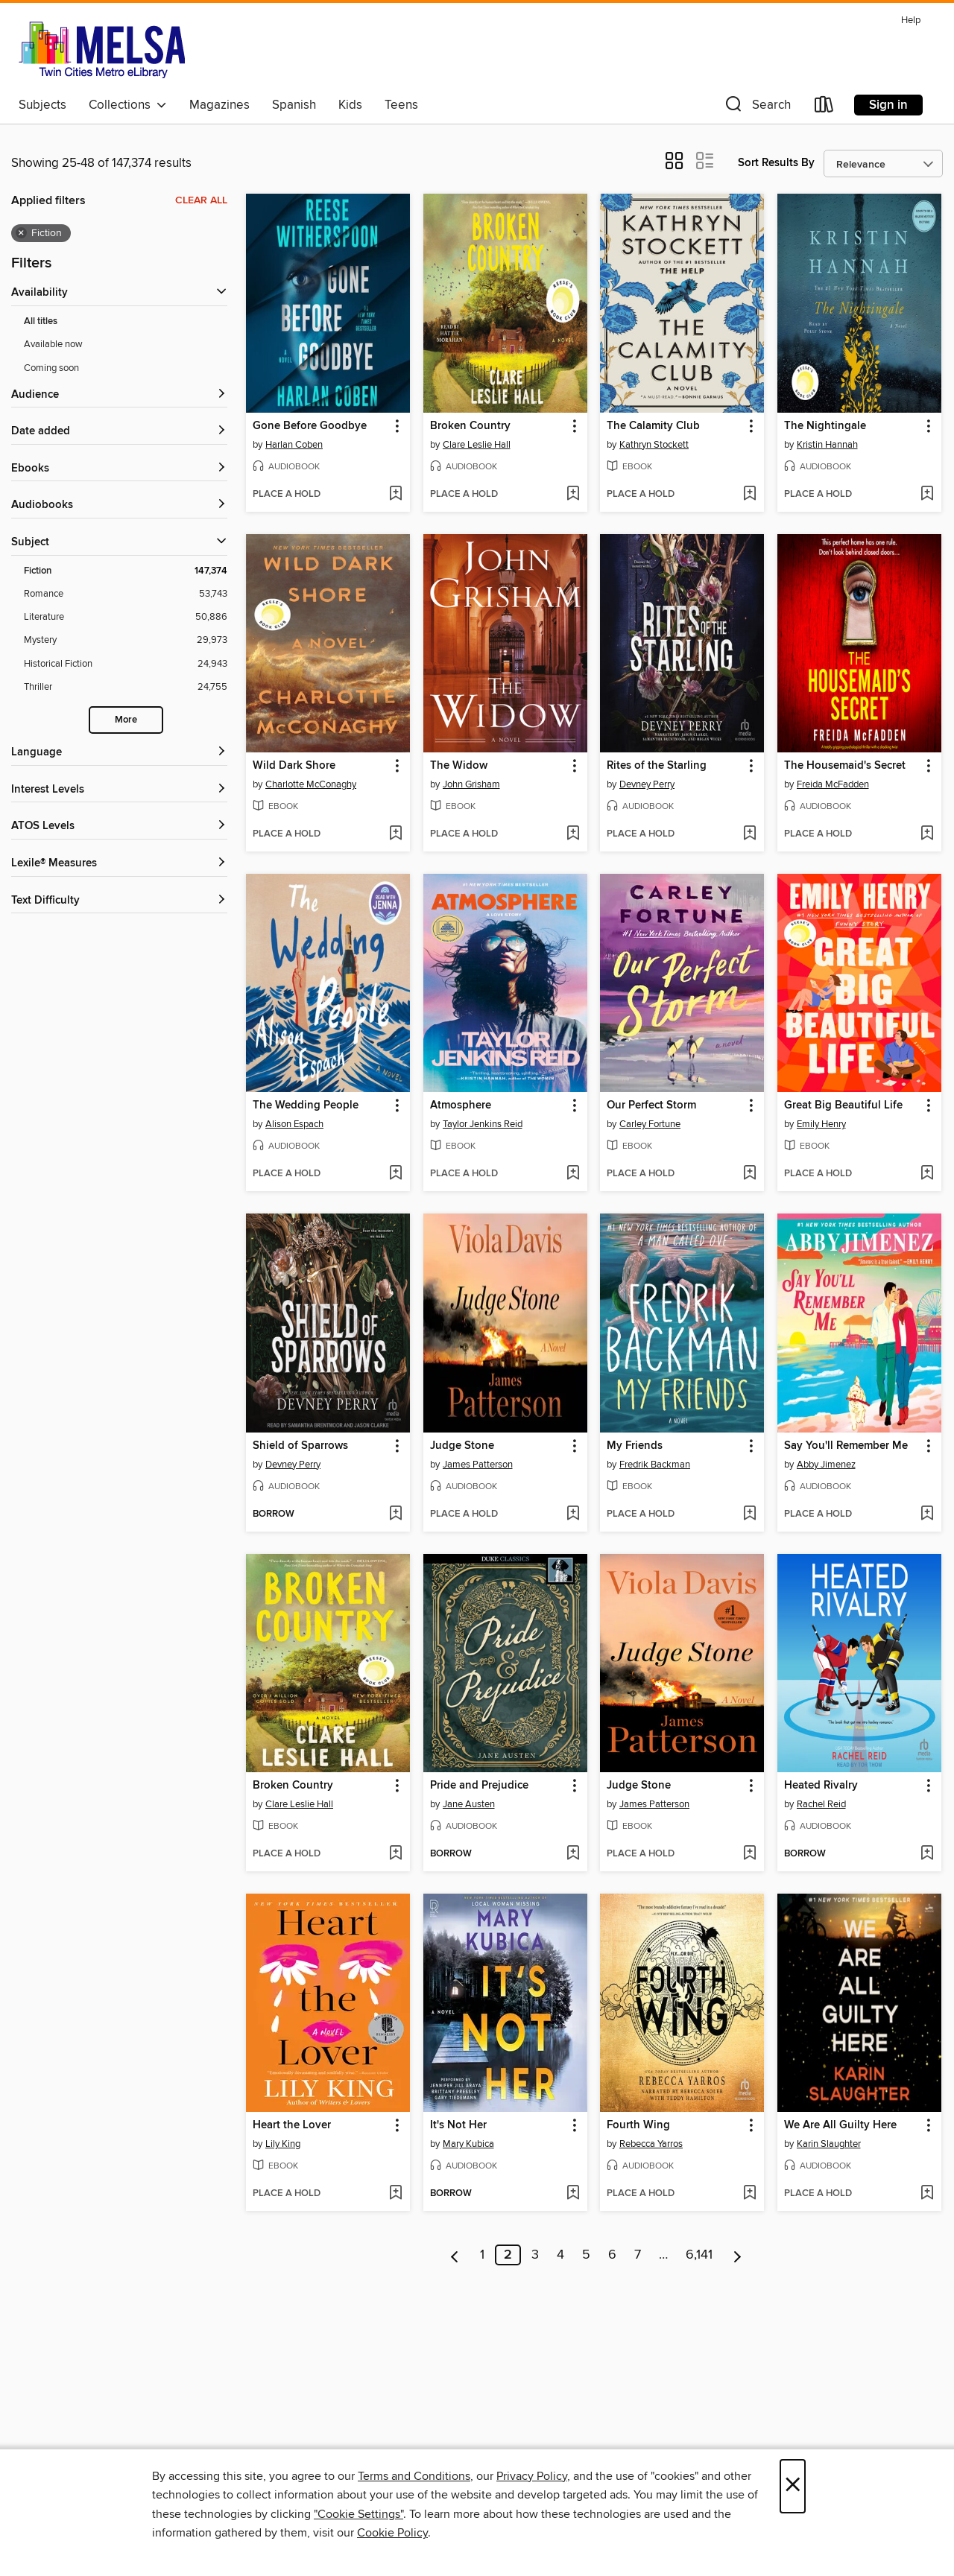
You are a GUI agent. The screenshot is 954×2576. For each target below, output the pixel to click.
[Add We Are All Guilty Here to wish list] (926, 2194)
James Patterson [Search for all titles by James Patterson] (478, 1465)
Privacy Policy (531, 2476)
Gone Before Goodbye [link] (310, 426)
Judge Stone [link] (462, 1446)
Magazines (219, 105)
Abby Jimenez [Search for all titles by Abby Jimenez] (826, 1465)
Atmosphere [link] (460, 1105)
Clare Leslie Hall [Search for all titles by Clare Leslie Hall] (477, 445)
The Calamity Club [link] (653, 426)
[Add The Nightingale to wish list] (926, 494)
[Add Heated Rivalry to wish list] (926, 1854)
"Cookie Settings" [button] (358, 2514)
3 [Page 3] (535, 2255)
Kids (350, 105)
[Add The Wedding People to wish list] (395, 1174)
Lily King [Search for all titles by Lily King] (282, 2144)
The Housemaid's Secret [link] (845, 766)
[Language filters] (119, 753)
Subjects (42, 105)
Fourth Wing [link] (638, 2125)
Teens (401, 105)
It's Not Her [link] (458, 2125)
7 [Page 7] (637, 2255)
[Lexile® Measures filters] (119, 864)
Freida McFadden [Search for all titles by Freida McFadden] (833, 784)
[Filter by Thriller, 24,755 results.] (125, 687)
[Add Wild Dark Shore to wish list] (395, 834)
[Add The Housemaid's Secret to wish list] (926, 834)
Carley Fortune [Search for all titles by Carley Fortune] (649, 1124)
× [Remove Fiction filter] (21, 233)
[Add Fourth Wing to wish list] (749, 2194)
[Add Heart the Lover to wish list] (395, 2194)
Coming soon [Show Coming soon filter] (51, 368)
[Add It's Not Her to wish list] (572, 2194)
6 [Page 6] (612, 2255)
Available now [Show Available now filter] (53, 344)
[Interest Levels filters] (119, 790)
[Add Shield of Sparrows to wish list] (395, 1514)
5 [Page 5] (586, 2255)
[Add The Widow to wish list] (572, 834)
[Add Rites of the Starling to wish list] (749, 834)
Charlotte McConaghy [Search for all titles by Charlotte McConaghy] (310, 784)
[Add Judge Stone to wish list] (572, 1514)
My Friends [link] (635, 1446)
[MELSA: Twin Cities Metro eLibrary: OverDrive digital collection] (101, 50)
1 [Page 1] (482, 2255)
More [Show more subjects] (126, 720)
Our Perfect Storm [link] (651, 1105)
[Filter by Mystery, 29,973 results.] (125, 640)
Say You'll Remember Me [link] (846, 1446)
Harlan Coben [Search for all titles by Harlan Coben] (294, 445)
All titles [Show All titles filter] (40, 321)
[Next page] (737, 2255)
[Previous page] (455, 2255)
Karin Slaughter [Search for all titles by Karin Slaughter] (829, 2144)
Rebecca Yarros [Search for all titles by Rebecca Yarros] (651, 2144)
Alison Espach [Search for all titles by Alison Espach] (294, 1124)
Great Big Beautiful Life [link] (843, 1105)
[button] (756, 107)
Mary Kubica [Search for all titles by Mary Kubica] (468, 2144)
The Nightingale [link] (825, 426)
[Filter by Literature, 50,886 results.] (125, 617)
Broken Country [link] (470, 426)
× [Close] (792, 2486)
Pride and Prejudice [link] (479, 1785)
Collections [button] (128, 105)
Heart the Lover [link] (292, 2125)
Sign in (888, 105)
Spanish (294, 105)
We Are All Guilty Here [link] (840, 2125)
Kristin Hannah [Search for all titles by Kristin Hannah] (827, 445)
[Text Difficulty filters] (119, 901)
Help (910, 20)
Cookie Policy (392, 2532)
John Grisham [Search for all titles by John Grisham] (471, 784)
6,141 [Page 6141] (699, 2255)
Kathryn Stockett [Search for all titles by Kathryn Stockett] (654, 445)
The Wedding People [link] (305, 1105)
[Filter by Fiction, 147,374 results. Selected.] (125, 571)
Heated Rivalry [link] (821, 1785)
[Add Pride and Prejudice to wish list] (572, 1854)
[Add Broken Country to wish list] (572, 494)
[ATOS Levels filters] (119, 826)
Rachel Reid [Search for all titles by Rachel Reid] (821, 1804)
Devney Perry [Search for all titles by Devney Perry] (647, 784)
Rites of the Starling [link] (657, 766)
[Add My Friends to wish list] (749, 1514)
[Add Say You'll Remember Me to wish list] (926, 1514)
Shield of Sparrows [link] (300, 1446)
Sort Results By (776, 163)
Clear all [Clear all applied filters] (201, 200)
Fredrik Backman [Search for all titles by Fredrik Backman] (654, 1465)
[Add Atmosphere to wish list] (572, 1174)
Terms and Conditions (414, 2476)
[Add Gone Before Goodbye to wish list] (395, 494)
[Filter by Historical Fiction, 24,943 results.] (125, 664)
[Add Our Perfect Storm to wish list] (749, 1174)
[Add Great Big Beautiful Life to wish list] (926, 1174)
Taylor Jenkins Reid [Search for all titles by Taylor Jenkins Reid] (482, 1124)
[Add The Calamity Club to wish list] (749, 494)
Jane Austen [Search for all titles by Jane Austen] (469, 1804)
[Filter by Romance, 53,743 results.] (125, 594)
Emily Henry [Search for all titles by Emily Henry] (821, 1124)
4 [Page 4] (560, 2255)
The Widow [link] (458, 766)
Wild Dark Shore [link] (294, 766)
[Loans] (824, 107)
